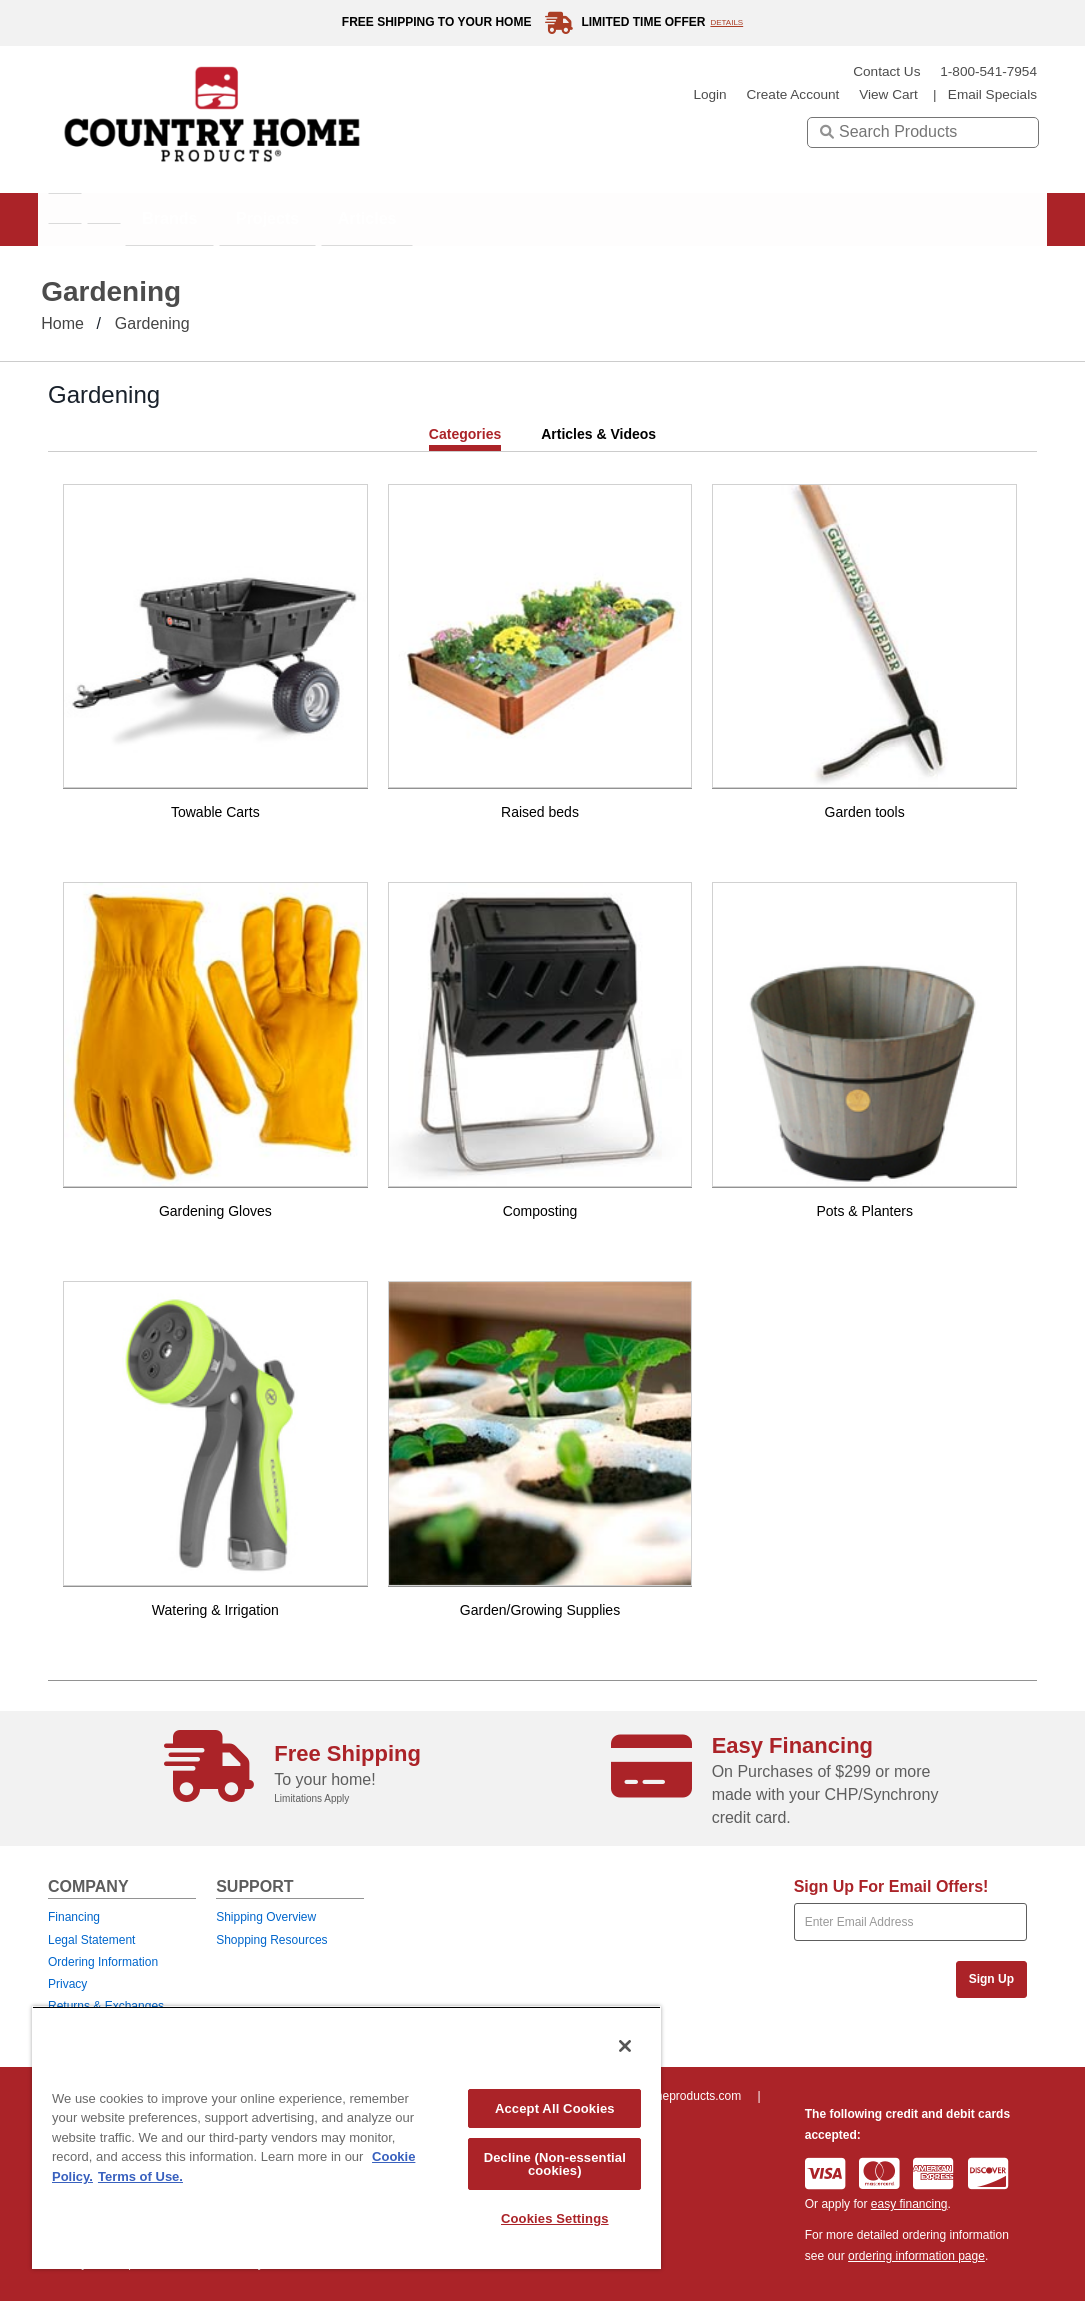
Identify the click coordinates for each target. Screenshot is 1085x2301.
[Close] (625, 2046)
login (709, 94)
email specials (992, 94)
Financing (74, 1917)
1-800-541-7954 (988, 71)
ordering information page (916, 2256)
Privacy (67, 1984)
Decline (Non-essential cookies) (555, 2164)
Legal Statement (91, 1940)
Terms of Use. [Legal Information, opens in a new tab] (140, 2176)
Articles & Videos (598, 434)
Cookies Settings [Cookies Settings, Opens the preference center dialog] (555, 2218)
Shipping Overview (266, 1917)
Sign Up (991, 1979)
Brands (236, 218)
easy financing (909, 2204)
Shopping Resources (271, 1940)
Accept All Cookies (555, 2108)
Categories (465, 434)
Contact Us (886, 71)
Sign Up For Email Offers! (891, 1886)
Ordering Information (103, 1962)
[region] (346, 2137)
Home (62, 323)
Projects (364, 218)
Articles (492, 218)
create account (792, 94)
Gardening (152, 323)
